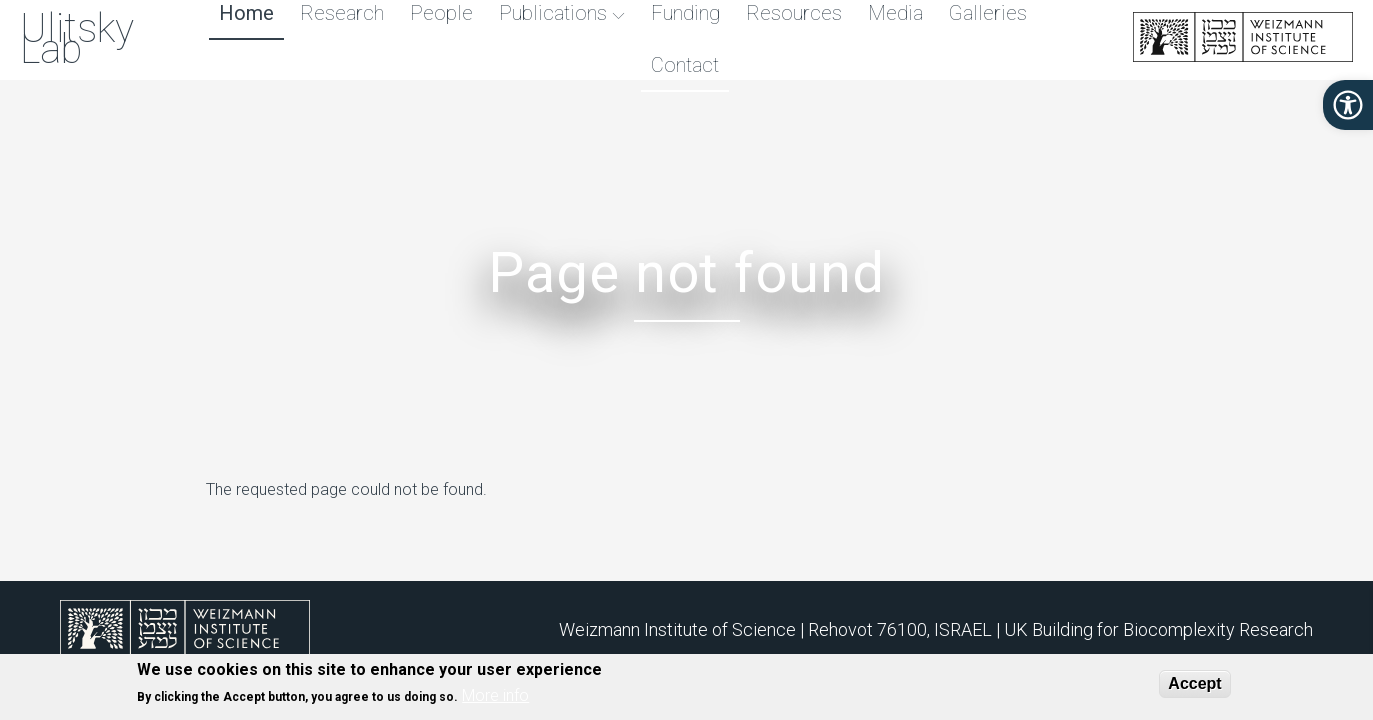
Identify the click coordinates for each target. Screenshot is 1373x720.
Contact (684, 65)
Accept (1194, 683)
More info (495, 696)
